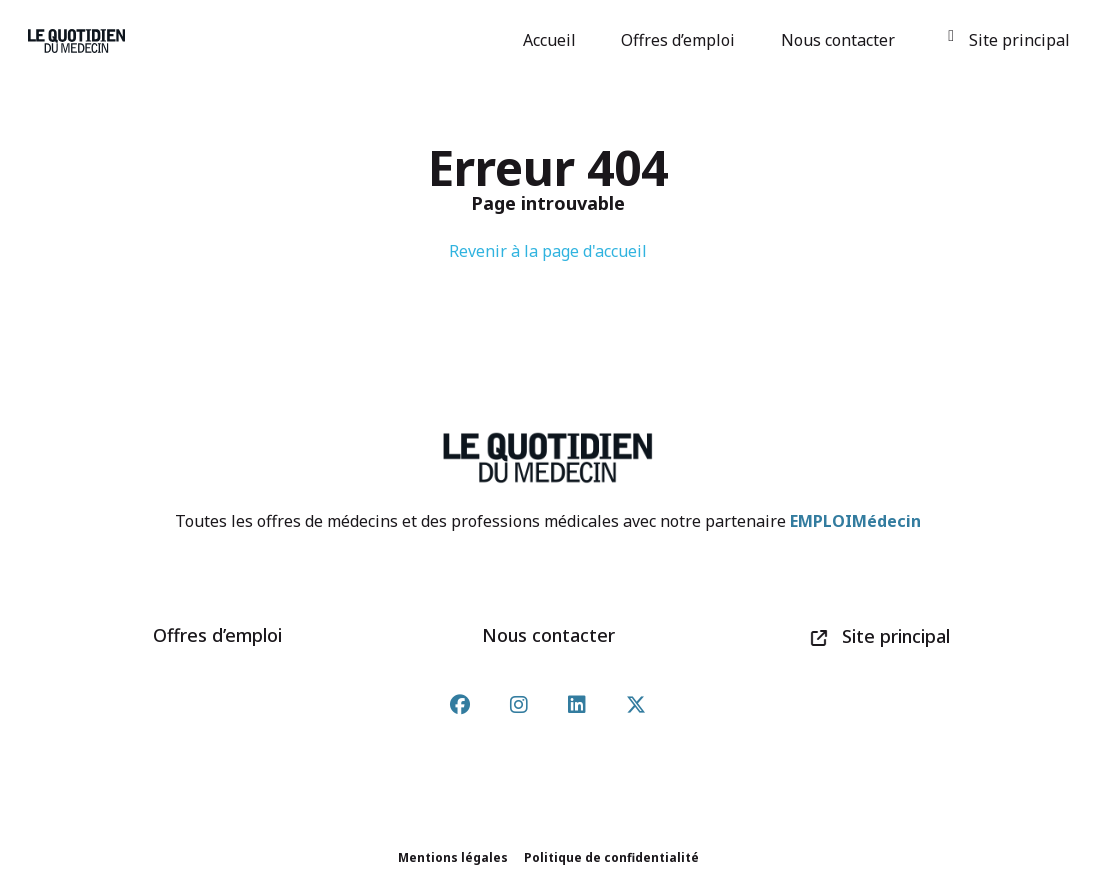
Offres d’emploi (681, 40)
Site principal (1008, 40)
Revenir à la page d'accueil (548, 251)
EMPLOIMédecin (855, 521)
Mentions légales (453, 857)
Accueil (552, 40)
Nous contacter (841, 40)
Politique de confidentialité (611, 857)
